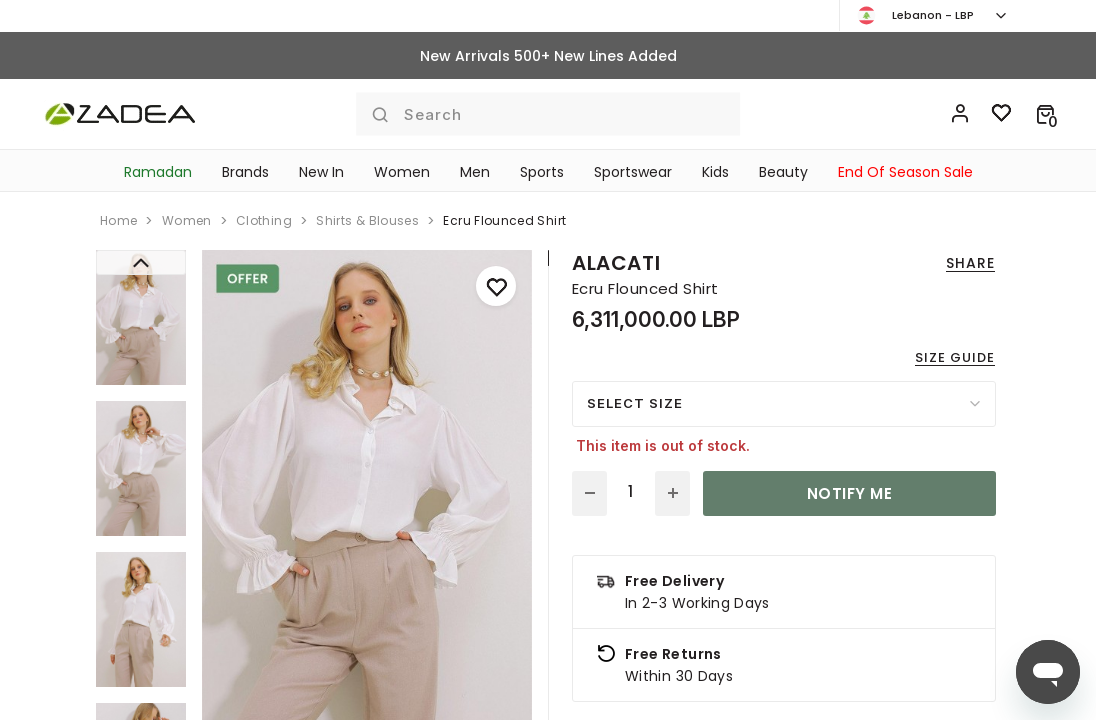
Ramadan (158, 172)
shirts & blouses (367, 220)
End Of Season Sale (905, 172)
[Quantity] (631, 492)
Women (402, 172)
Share (970, 263)
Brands (245, 172)
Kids (715, 172)
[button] (1045, 114)
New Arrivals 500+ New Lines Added (548, 56)
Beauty (783, 172)
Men (475, 172)
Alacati (616, 263)
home (118, 220)
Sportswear (633, 172)
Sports (542, 172)
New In (321, 172)
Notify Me (849, 493)
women (187, 220)
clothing (264, 220)
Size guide (955, 357)
